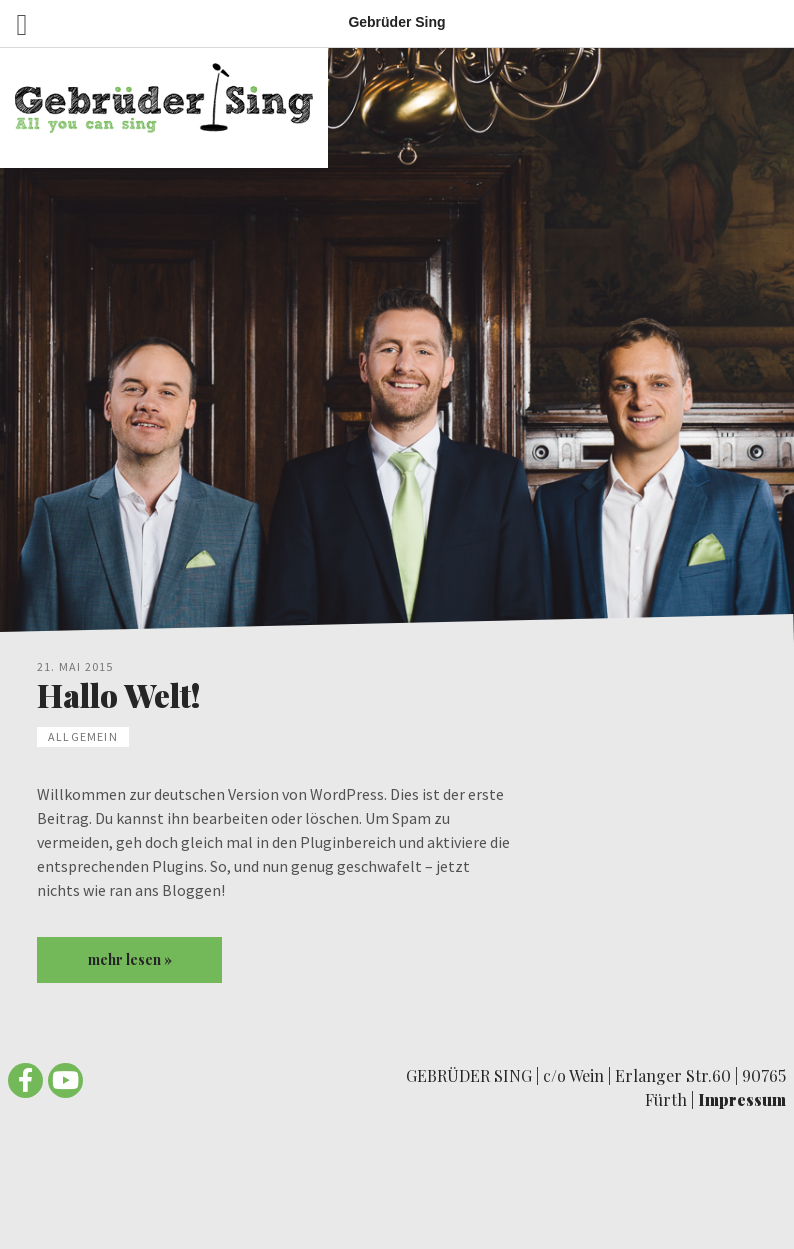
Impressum (742, 1099)
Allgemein (83, 736)
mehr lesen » (130, 959)
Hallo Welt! (119, 694)
